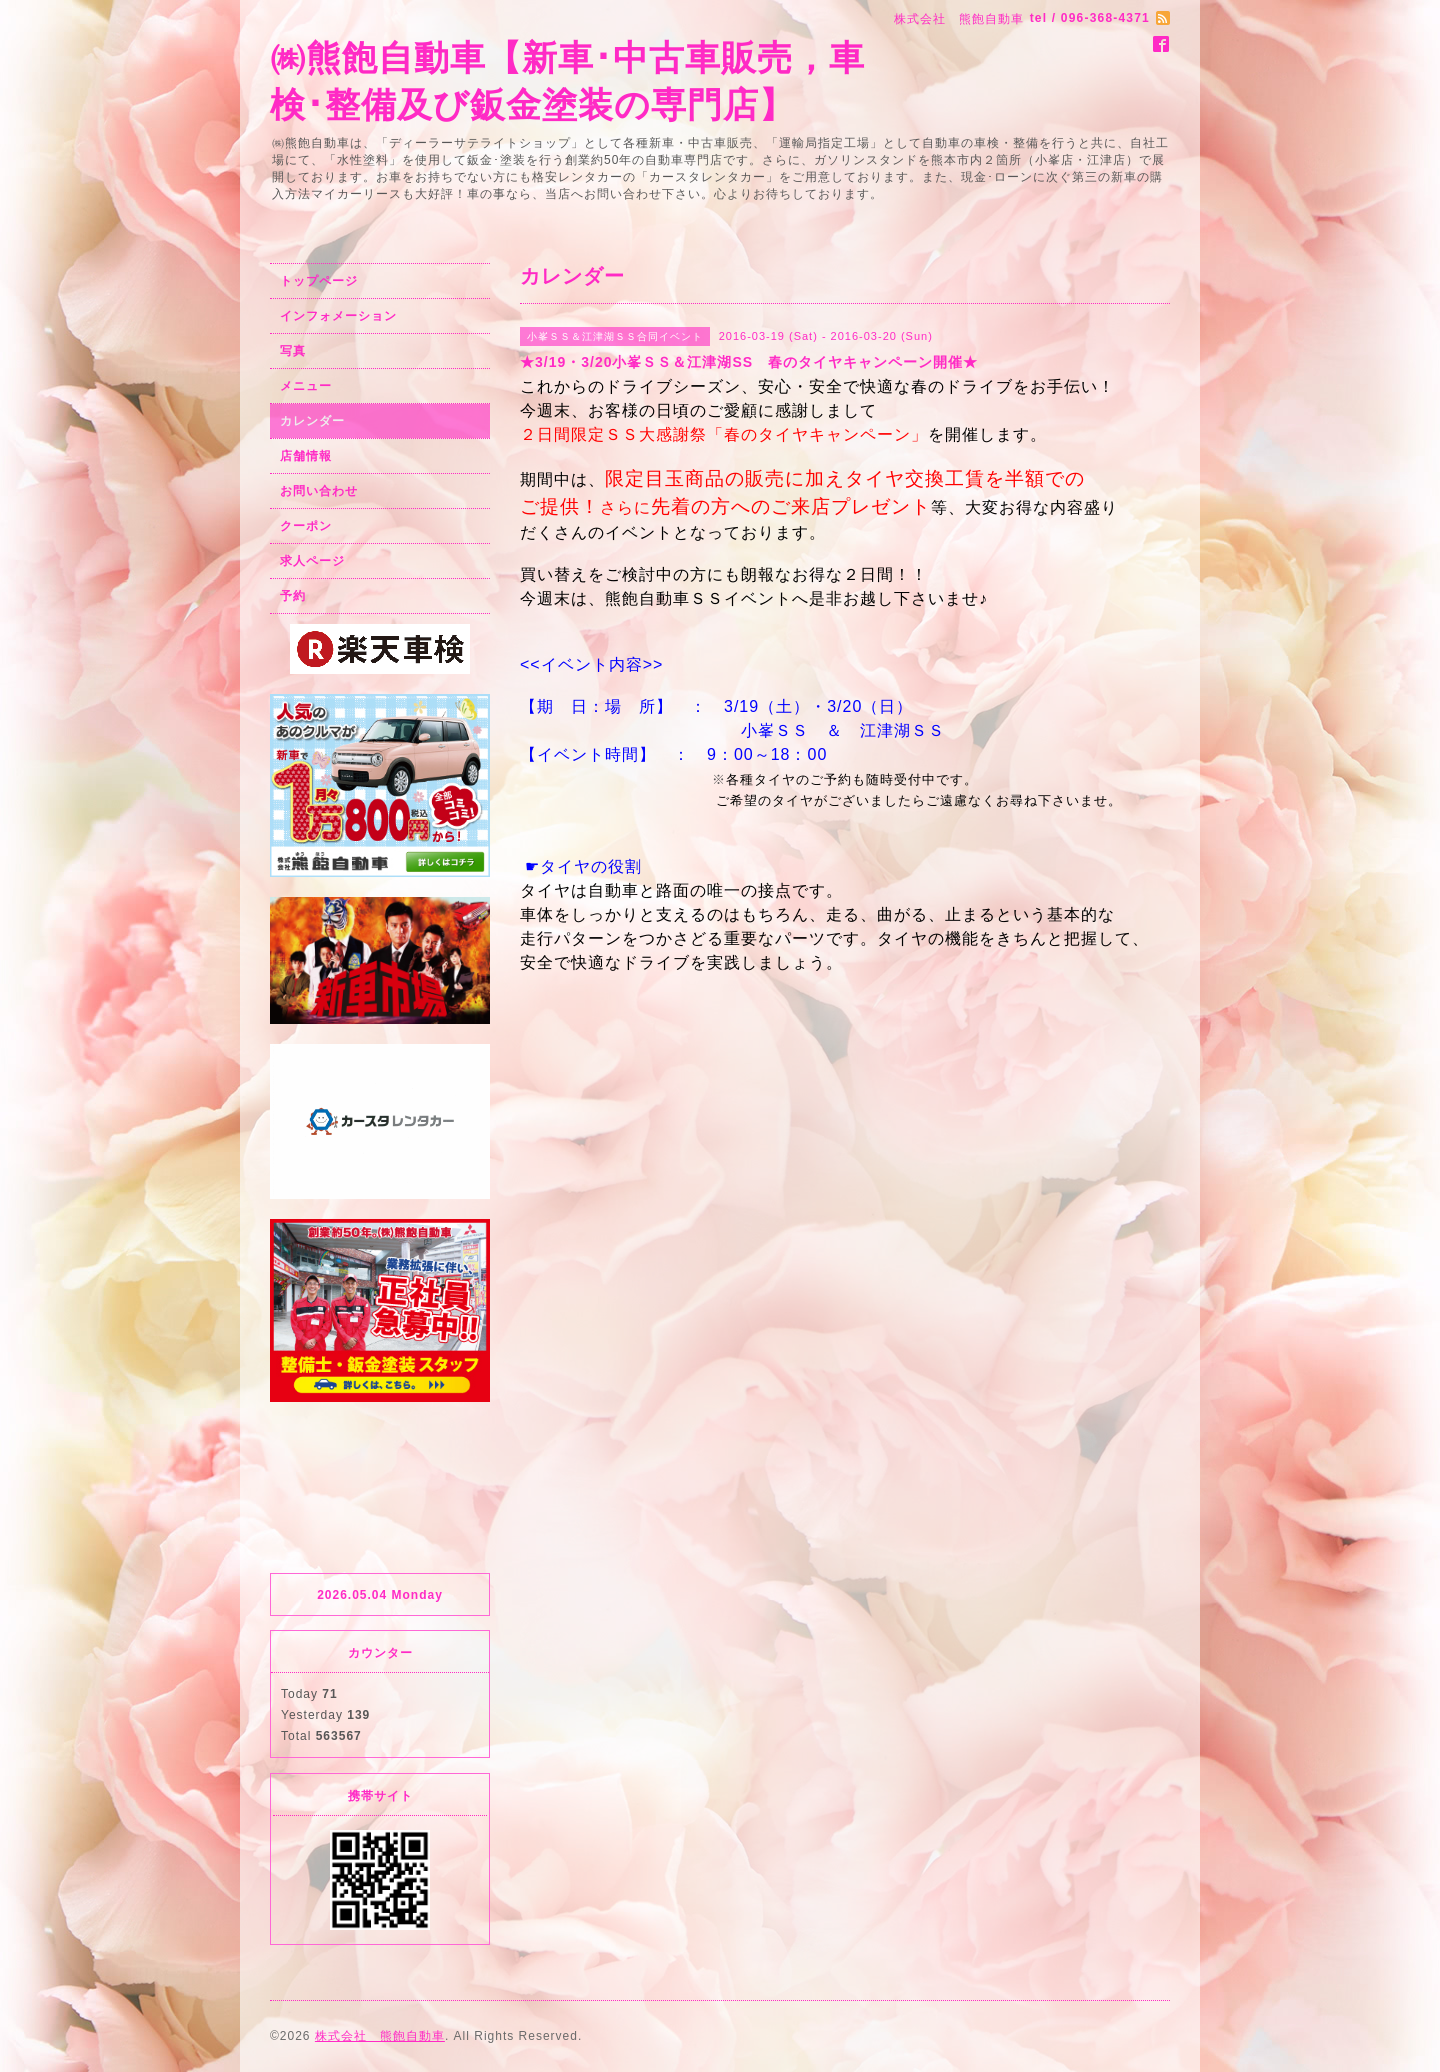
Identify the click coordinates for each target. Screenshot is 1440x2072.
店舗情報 (306, 456)
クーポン (306, 526)
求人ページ (312, 561)
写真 (293, 351)
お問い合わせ (319, 491)
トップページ (319, 281)
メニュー (306, 386)
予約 (293, 596)
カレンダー (312, 421)
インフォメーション (338, 316)
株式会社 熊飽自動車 (380, 2036)
